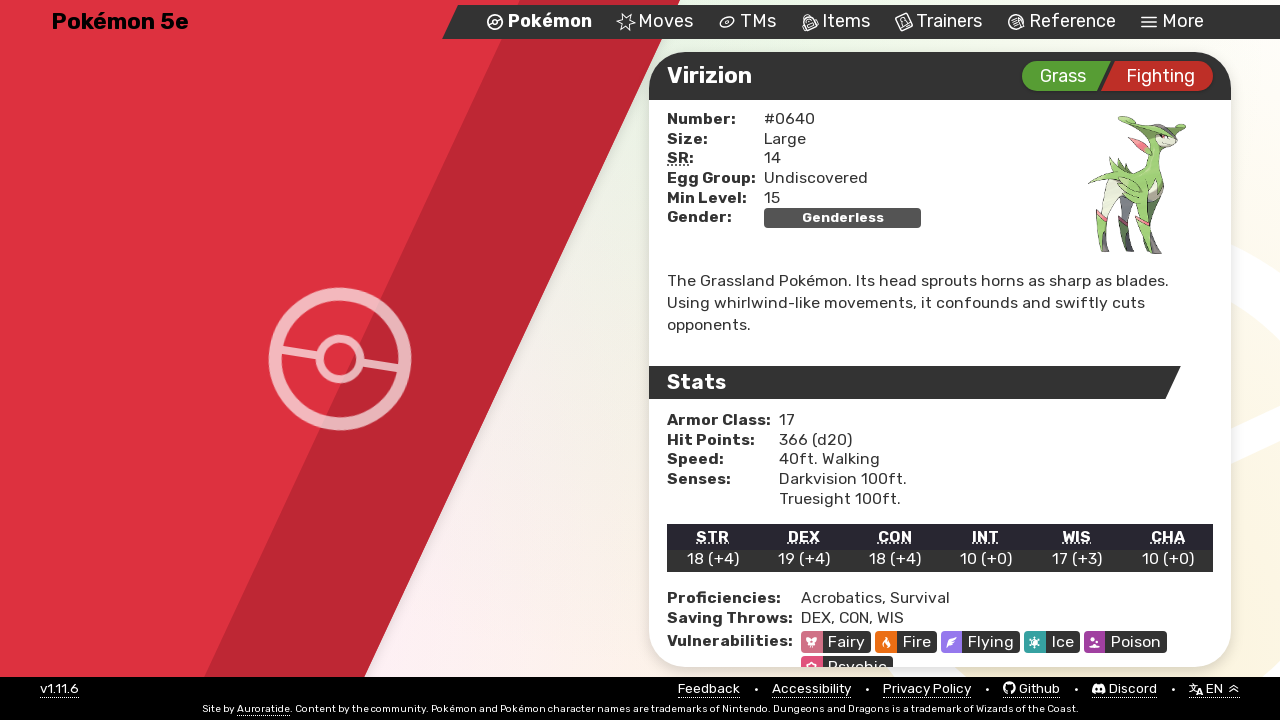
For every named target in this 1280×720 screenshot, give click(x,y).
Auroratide (263, 709)
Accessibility (811, 688)
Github (1031, 688)
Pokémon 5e (120, 21)
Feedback (709, 688)
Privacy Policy (927, 688)
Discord (1124, 688)
